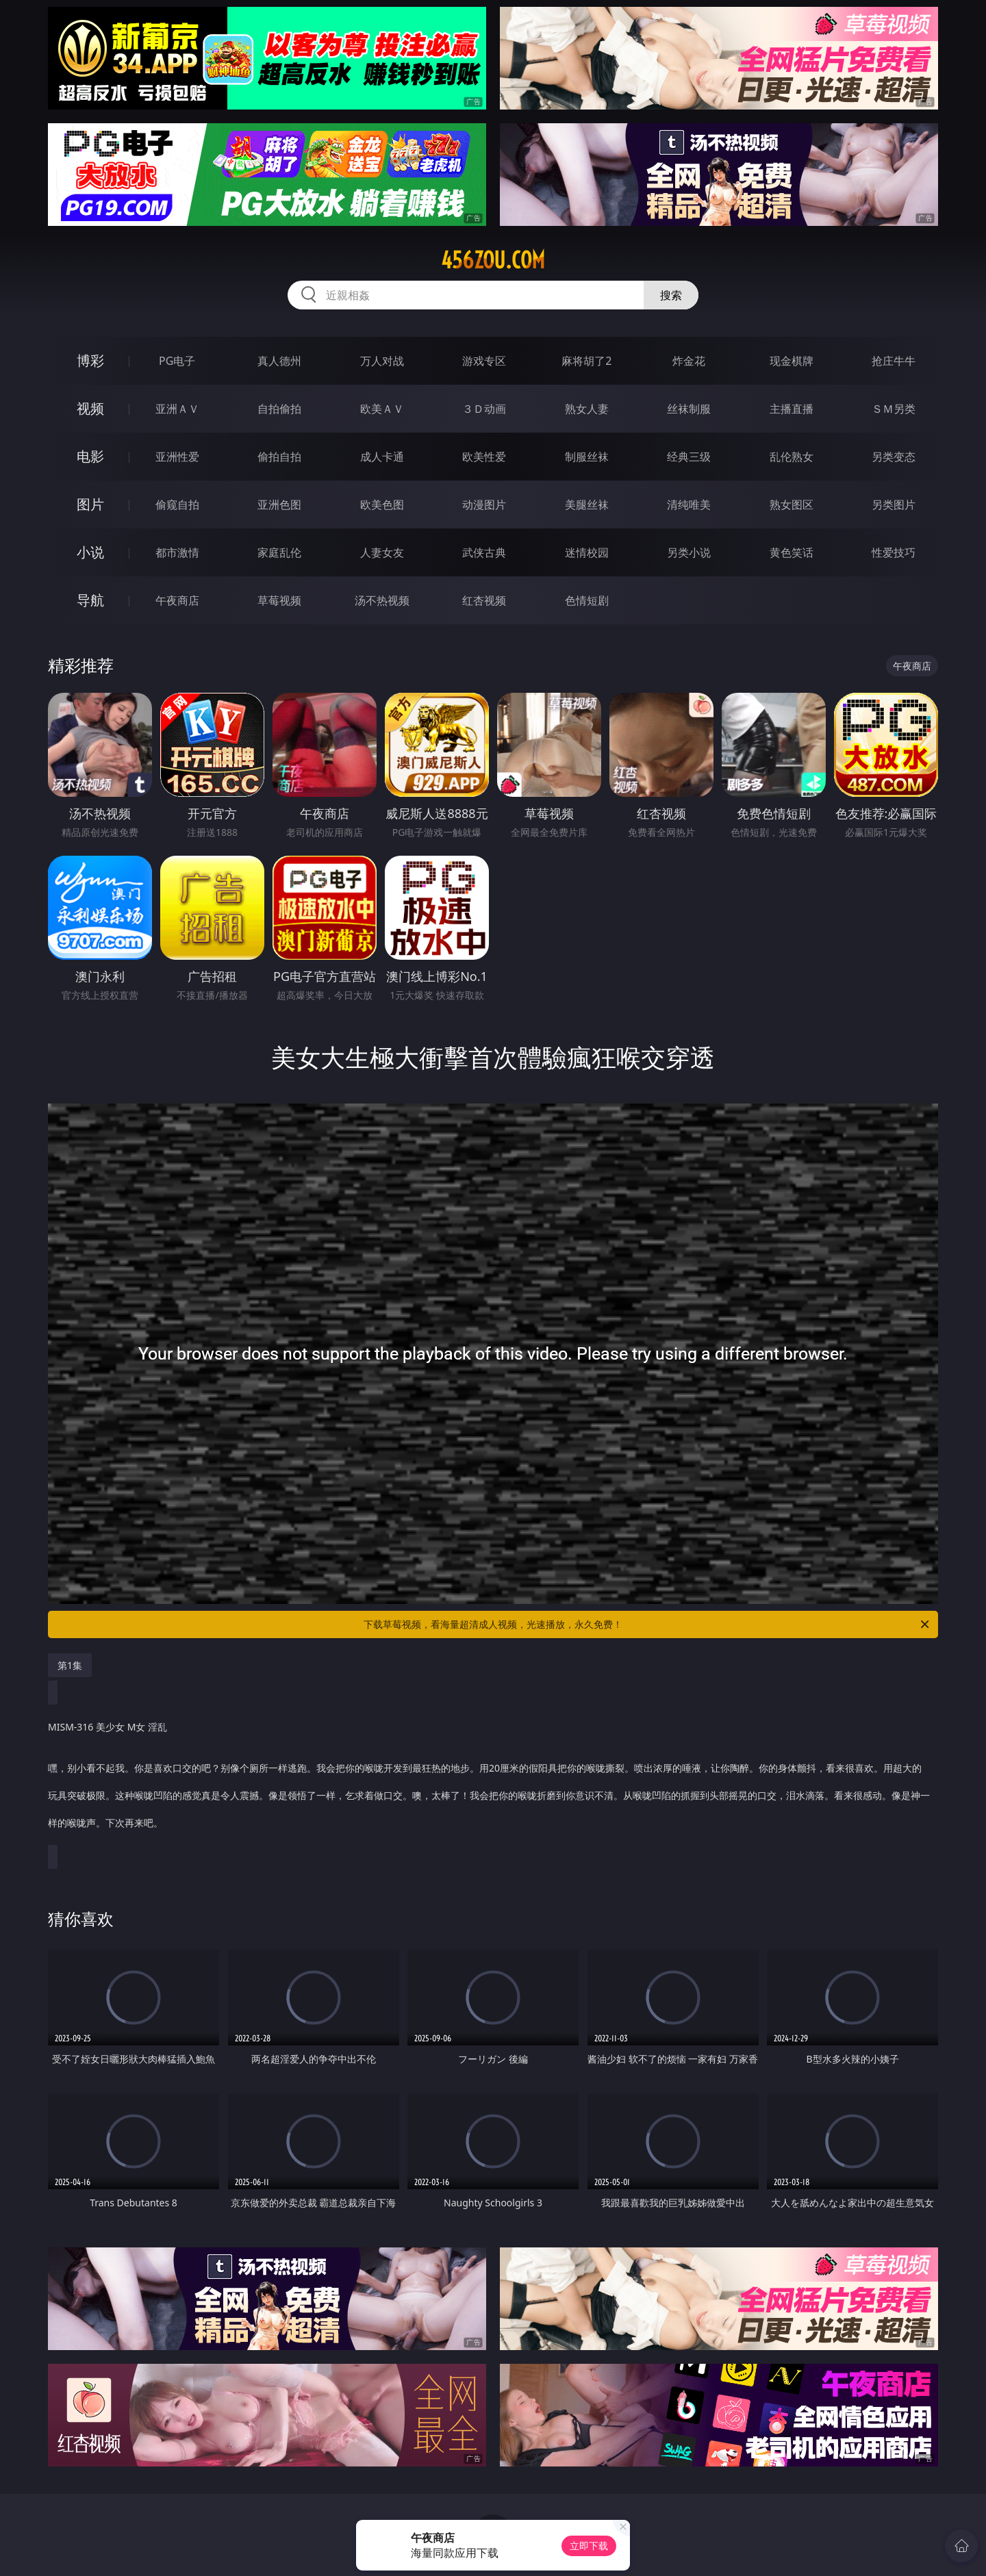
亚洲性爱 (177, 456)
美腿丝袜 (587, 504)
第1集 (70, 1665)
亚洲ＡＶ (177, 408)
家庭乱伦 (279, 552)
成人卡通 (382, 456)
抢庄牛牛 (893, 360)
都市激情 (177, 552)
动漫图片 (484, 504)
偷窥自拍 (177, 504)
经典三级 (689, 456)
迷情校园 (587, 552)
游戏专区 (484, 360)
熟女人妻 (587, 408)
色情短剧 (587, 600)
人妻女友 (382, 552)
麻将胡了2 (586, 360)
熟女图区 (791, 504)
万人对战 (382, 360)
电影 (90, 456)
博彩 (90, 360)
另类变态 (893, 456)
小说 (90, 552)
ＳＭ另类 (893, 408)
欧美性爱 (484, 456)
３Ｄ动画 (484, 408)
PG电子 (177, 360)
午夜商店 (177, 600)
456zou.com (493, 260)
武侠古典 (484, 552)
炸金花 (688, 360)
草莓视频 (279, 600)
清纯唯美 (689, 504)
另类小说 (689, 552)
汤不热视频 (382, 600)
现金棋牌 (791, 360)
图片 (90, 504)
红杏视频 (484, 600)
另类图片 (893, 504)
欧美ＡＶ (382, 408)
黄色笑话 (791, 552)
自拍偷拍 (279, 408)
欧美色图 (382, 504)
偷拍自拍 (279, 456)
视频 (90, 408)
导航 (90, 600)
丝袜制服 (689, 408)
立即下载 (589, 2545)
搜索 (671, 295)
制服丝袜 (587, 456)
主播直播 (791, 408)
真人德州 (279, 360)
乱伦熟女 (791, 456)
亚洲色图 (279, 504)
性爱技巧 (893, 552)
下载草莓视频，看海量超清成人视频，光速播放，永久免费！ (647, 1624)
